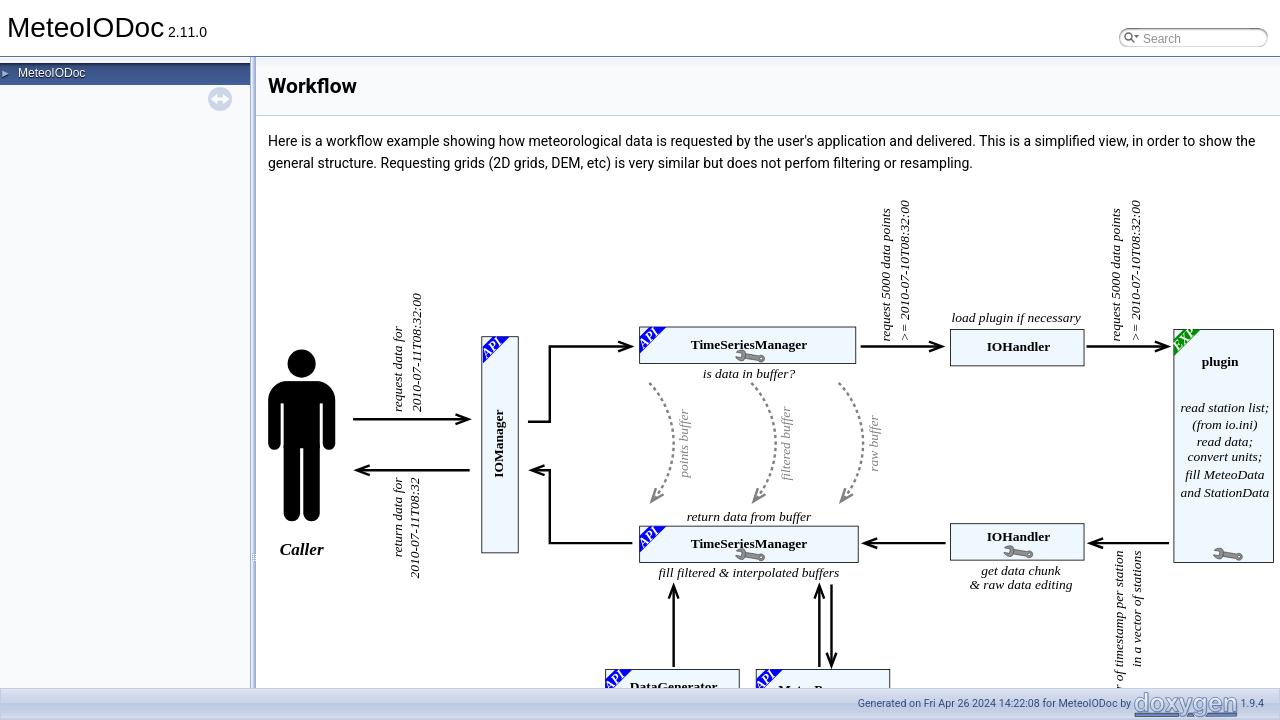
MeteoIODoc (51, 73)
